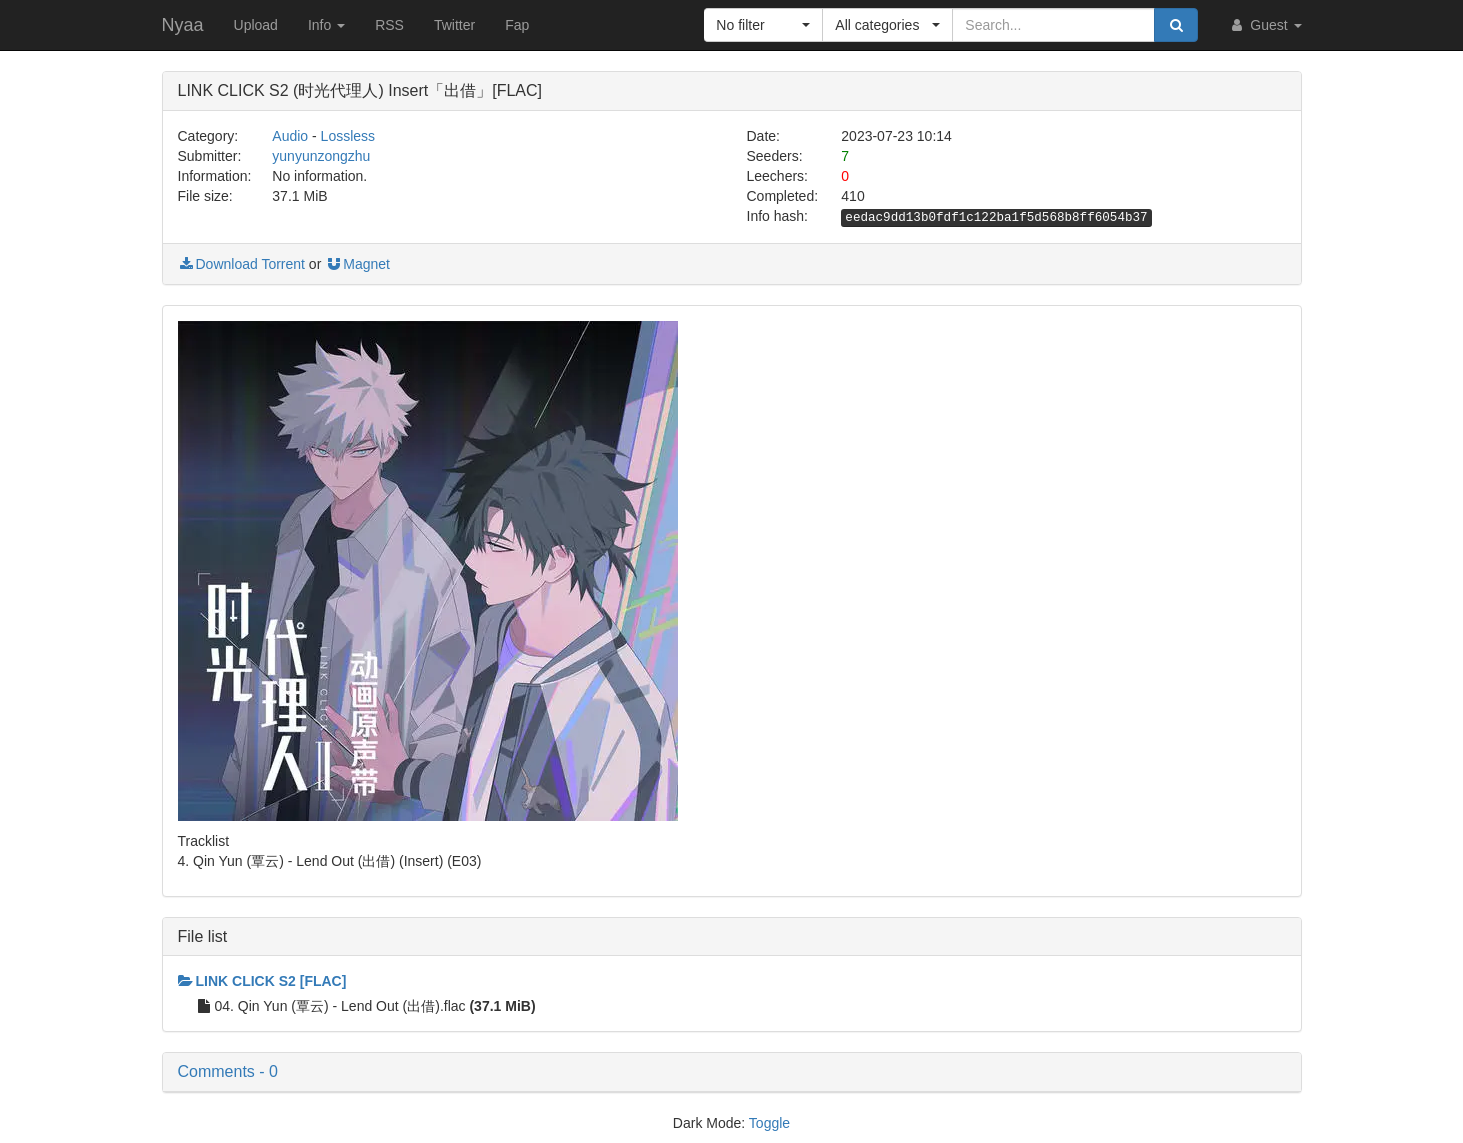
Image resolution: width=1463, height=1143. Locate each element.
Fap (517, 25)
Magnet (357, 264)
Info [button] (326, 25)
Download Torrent (241, 264)
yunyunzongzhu (321, 156)
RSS (389, 25)
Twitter (454, 25)
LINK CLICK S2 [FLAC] (262, 981)
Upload (256, 25)
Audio (290, 136)
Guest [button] (1264, 25)
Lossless (348, 136)
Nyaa (183, 25)
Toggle (769, 1123)
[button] (763, 25)
